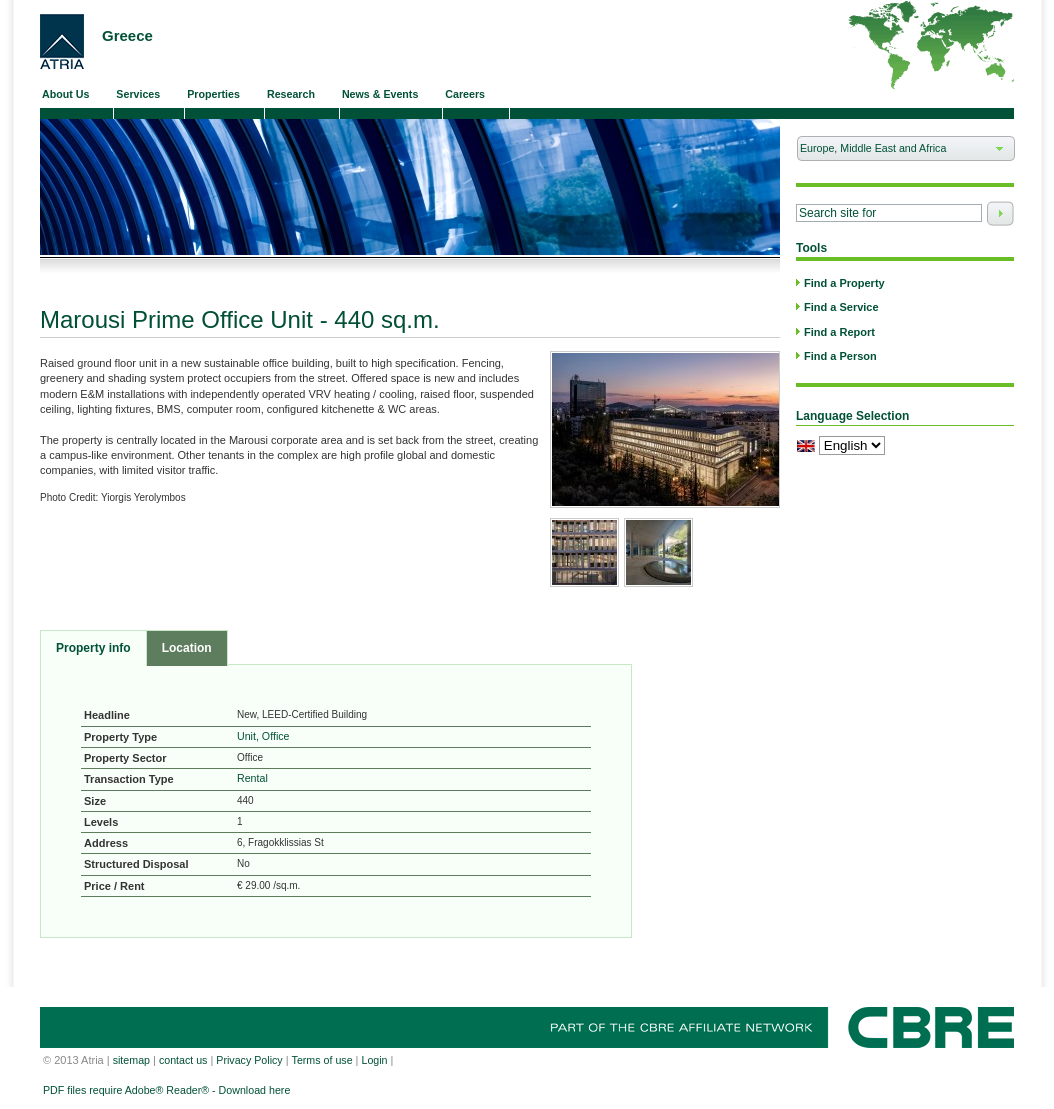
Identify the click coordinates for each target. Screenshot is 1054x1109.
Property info (93, 648)
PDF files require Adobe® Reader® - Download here (166, 1090)
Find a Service (841, 307)
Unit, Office (263, 736)
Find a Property (844, 283)
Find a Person (840, 356)
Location (187, 648)
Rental (252, 778)
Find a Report (839, 332)
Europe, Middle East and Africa (897, 151)
